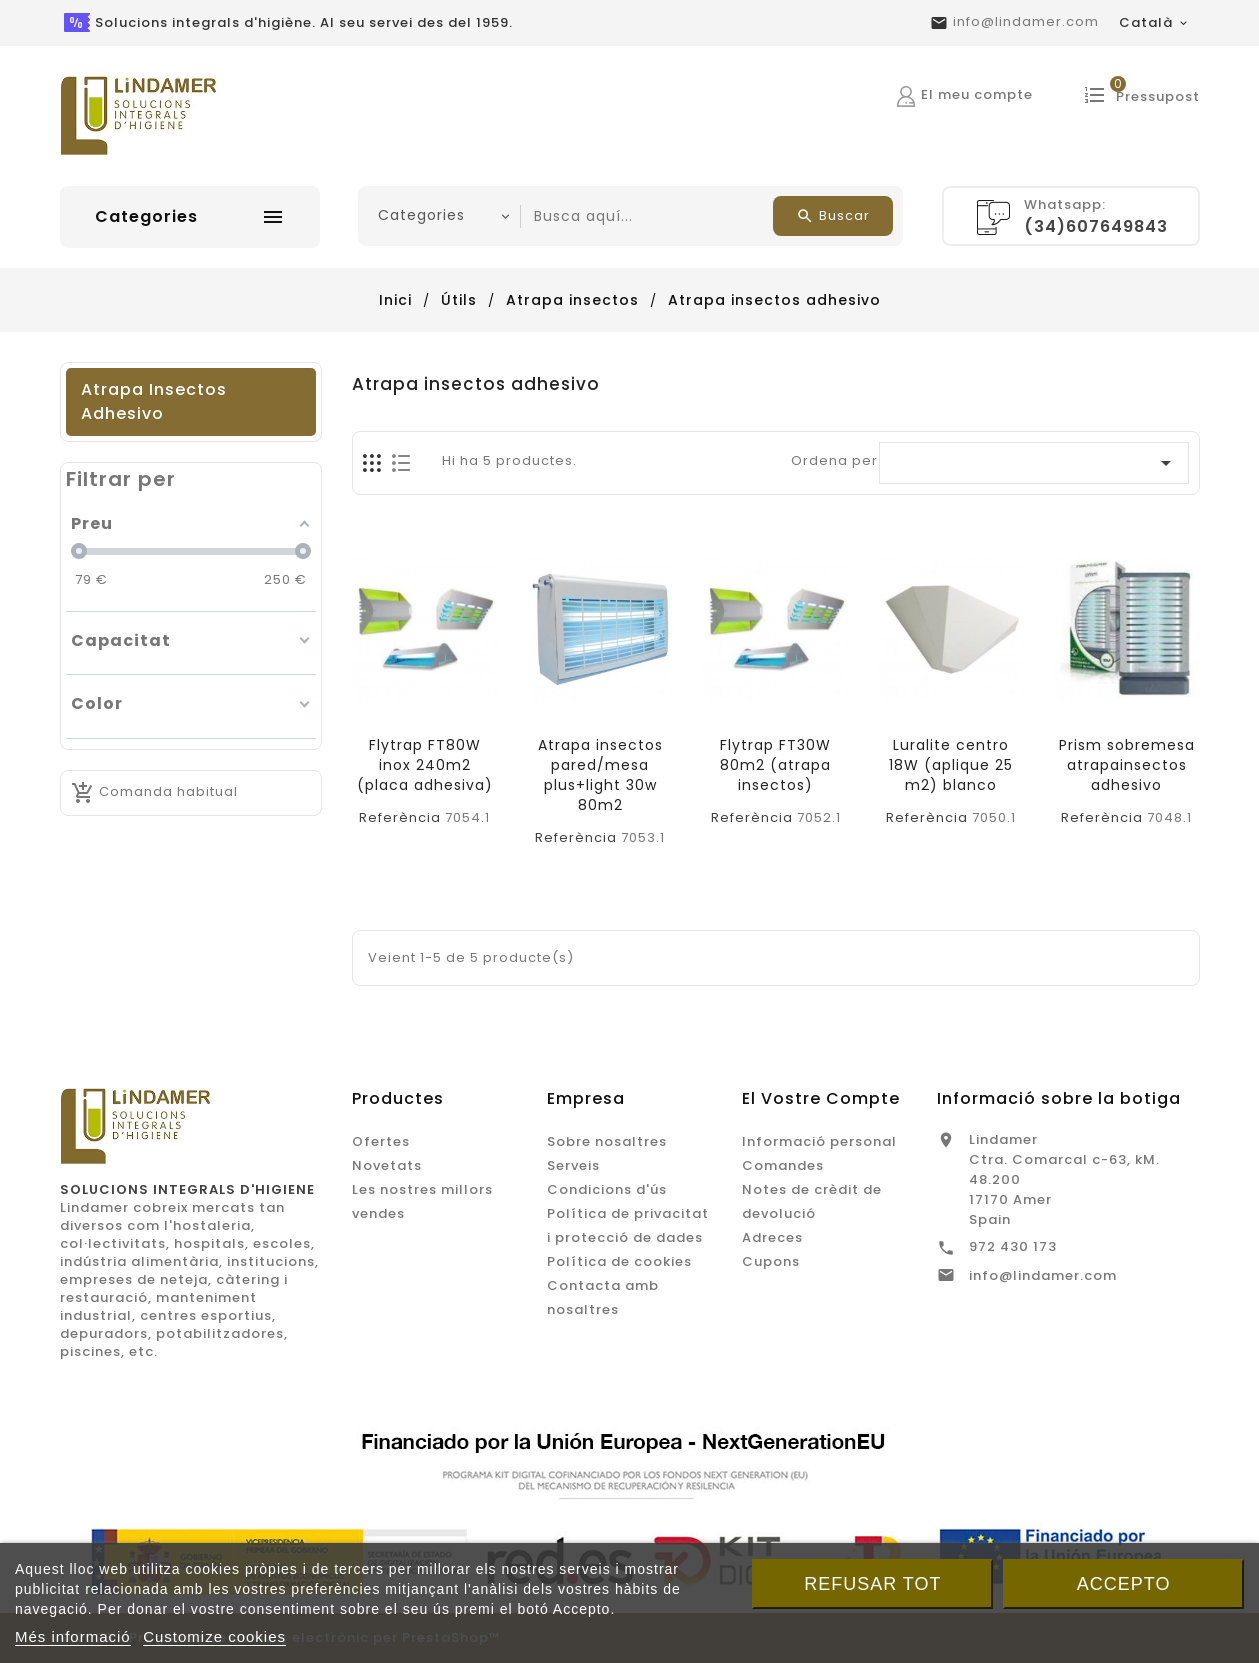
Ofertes (381, 1141)
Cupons (771, 1261)
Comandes (783, 1165)
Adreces (772, 1237)
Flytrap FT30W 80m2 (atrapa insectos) (775, 765)
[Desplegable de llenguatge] (1154, 23)
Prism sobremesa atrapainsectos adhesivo (1127, 765)
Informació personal (819, 1141)
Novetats (387, 1165)
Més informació (73, 1636)
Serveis (573, 1165)
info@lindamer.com (1026, 21)
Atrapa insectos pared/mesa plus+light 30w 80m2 (600, 775)
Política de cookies (619, 1261)
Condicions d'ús (607, 1189)
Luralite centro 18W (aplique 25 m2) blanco (951, 765)
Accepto (1124, 1584)
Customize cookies (214, 1636)
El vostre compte (821, 1098)
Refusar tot (872, 1584)
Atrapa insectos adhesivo (154, 401)
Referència (400, 818)
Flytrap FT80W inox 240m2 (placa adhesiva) (425, 765)
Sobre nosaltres (607, 1141)
